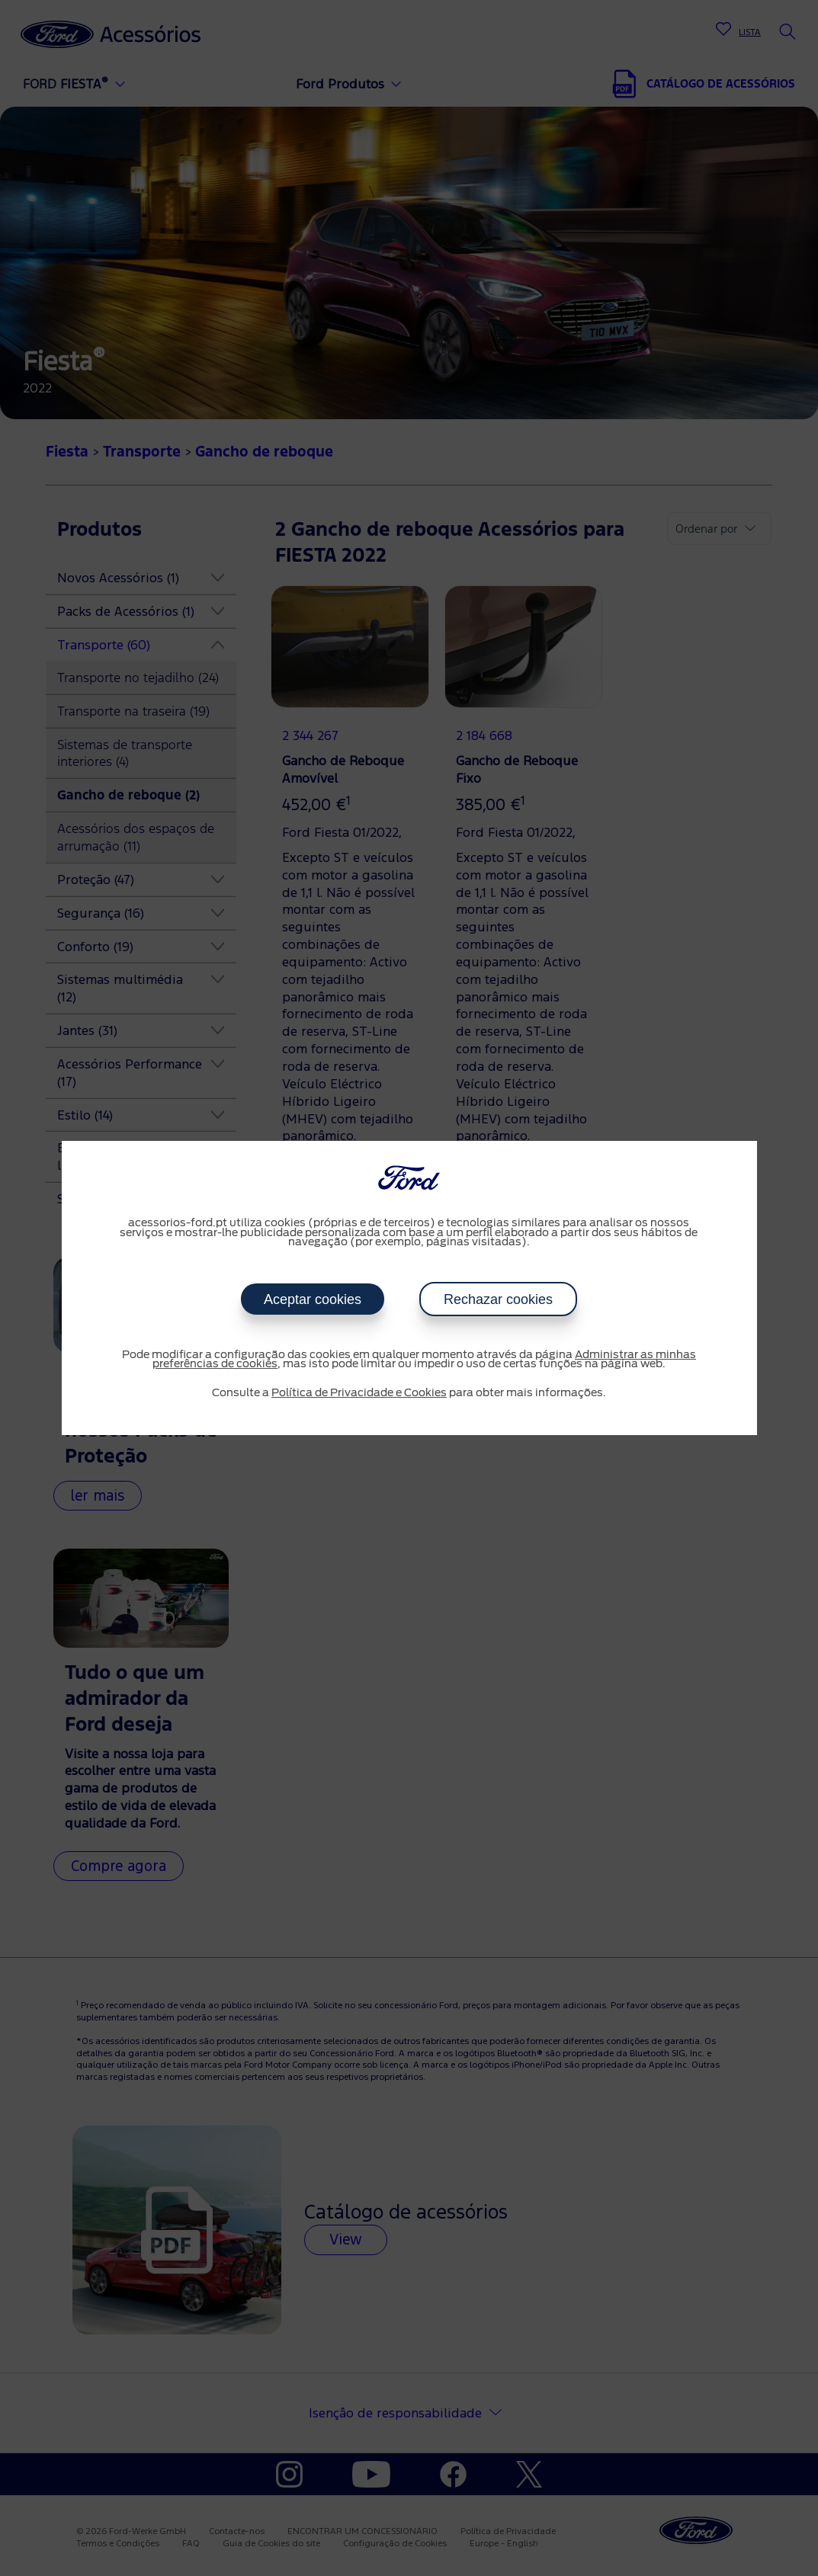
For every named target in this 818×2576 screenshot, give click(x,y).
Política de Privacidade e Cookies (359, 1393)
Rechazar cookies (498, 1299)
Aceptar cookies (312, 1299)
